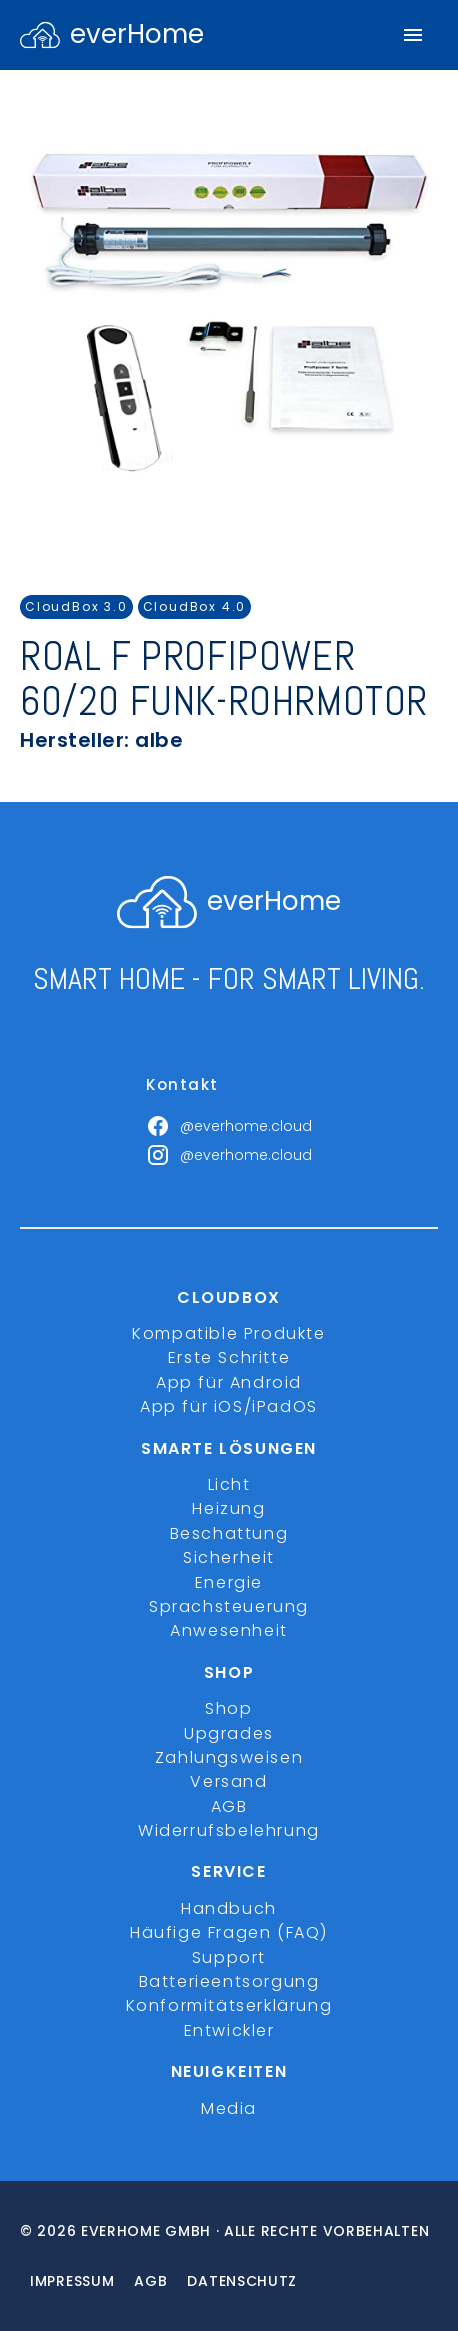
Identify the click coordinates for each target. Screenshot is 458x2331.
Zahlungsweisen (229, 1757)
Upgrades (229, 1733)
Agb (150, 2281)
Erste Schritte (229, 1357)
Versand (228, 1781)
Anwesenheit (229, 1630)
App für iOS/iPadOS (229, 1406)
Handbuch (229, 1908)
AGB (229, 1806)
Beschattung (229, 1533)
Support (229, 1957)
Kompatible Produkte (228, 1333)
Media (229, 2108)
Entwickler (229, 2030)
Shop (228, 1708)
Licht (229, 1484)
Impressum (72, 2281)
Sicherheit (229, 1557)
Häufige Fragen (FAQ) (229, 1932)
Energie (229, 1582)
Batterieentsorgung (229, 1981)
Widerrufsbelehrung (229, 1830)
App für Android (229, 1382)
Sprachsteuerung (229, 1606)
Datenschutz (242, 2281)
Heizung (228, 1508)
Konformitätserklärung (229, 2005)
